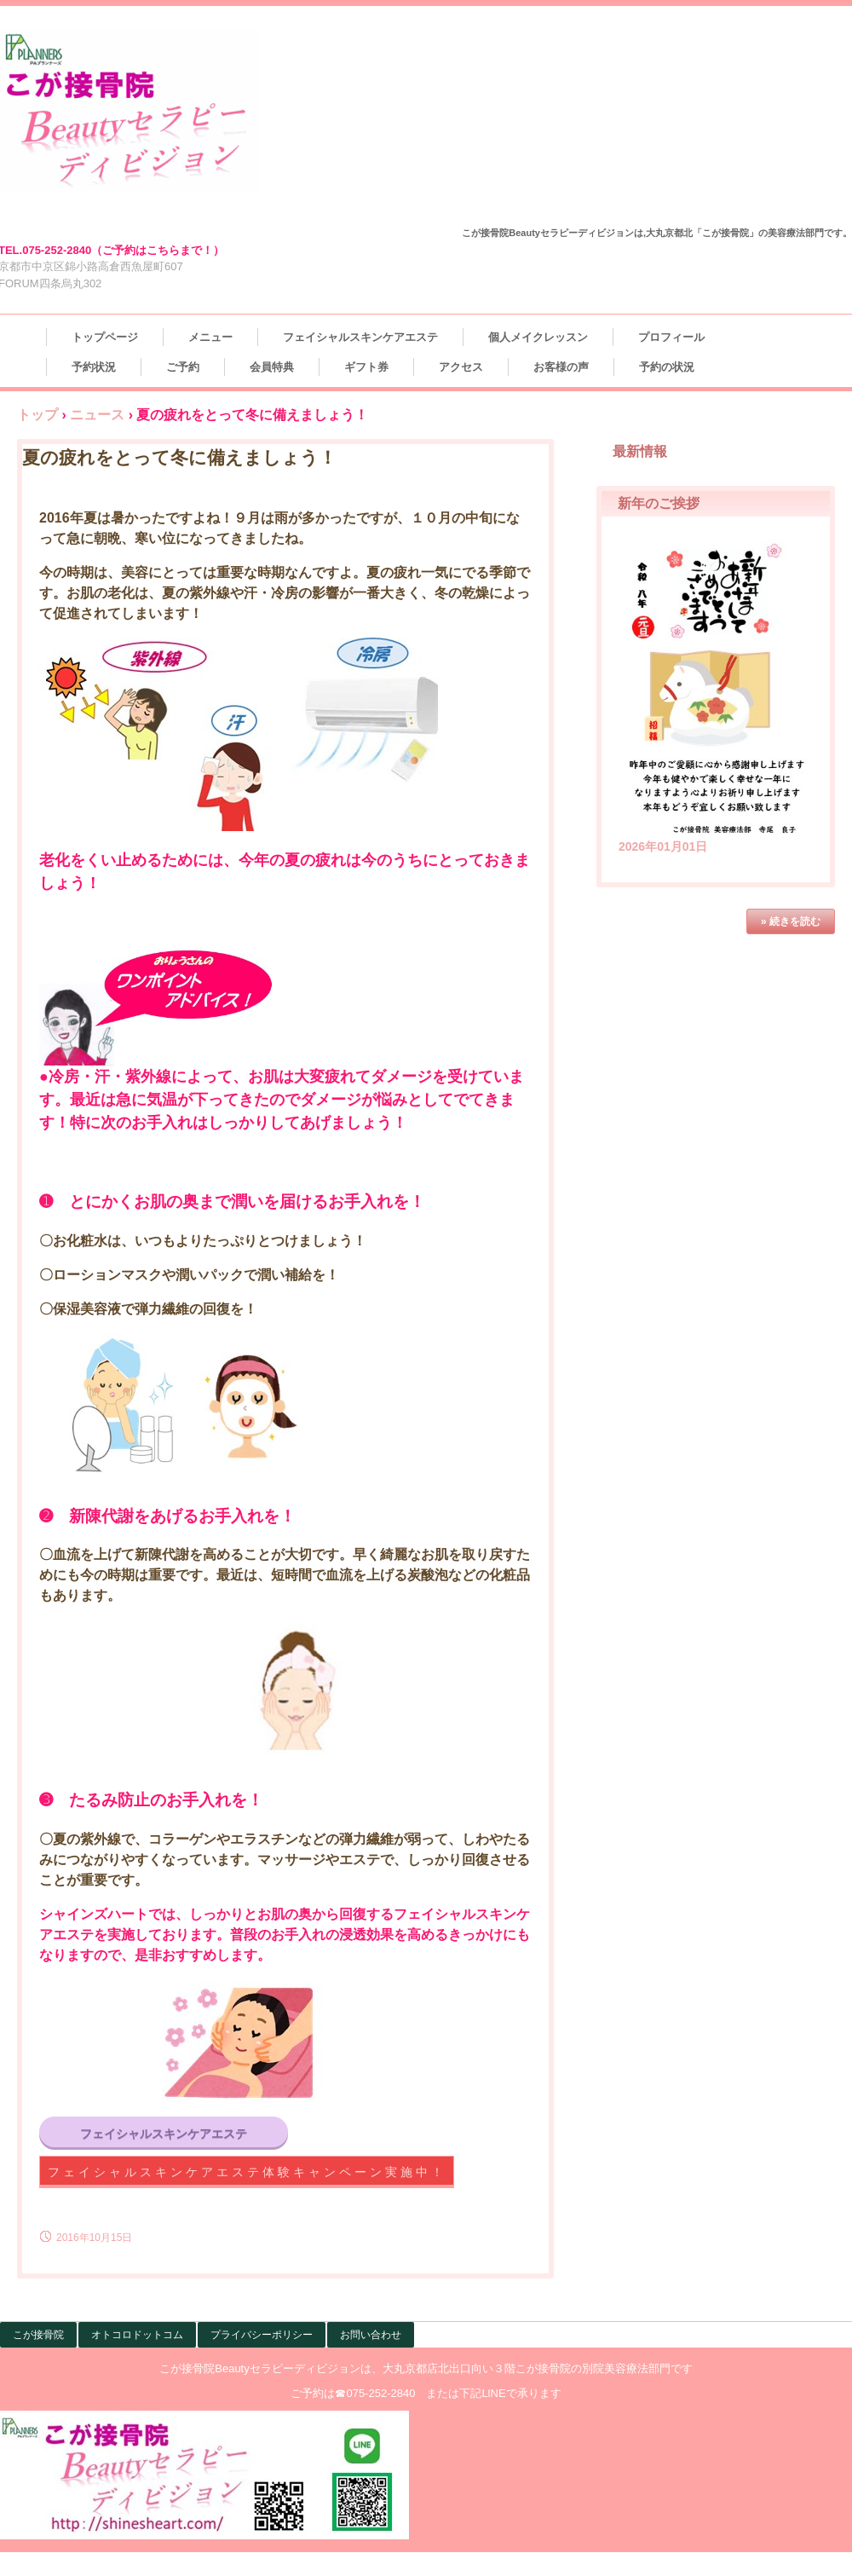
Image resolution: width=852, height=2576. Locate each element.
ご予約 (182, 367)
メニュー (210, 337)
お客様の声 (561, 367)
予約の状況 (666, 367)
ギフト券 (366, 367)
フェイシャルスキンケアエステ (360, 337)
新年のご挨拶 (658, 503)
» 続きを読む (790, 921)
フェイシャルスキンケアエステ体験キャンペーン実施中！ (247, 2172)
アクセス (461, 367)
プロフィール (671, 337)
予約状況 (94, 367)
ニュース (97, 414)
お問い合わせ (370, 2335)
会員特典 (272, 367)
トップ (37, 414)
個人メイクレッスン (538, 337)
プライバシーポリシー (261, 2335)
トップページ (105, 337)
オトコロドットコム (137, 2335)
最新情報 (640, 451)
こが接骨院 (38, 2335)
